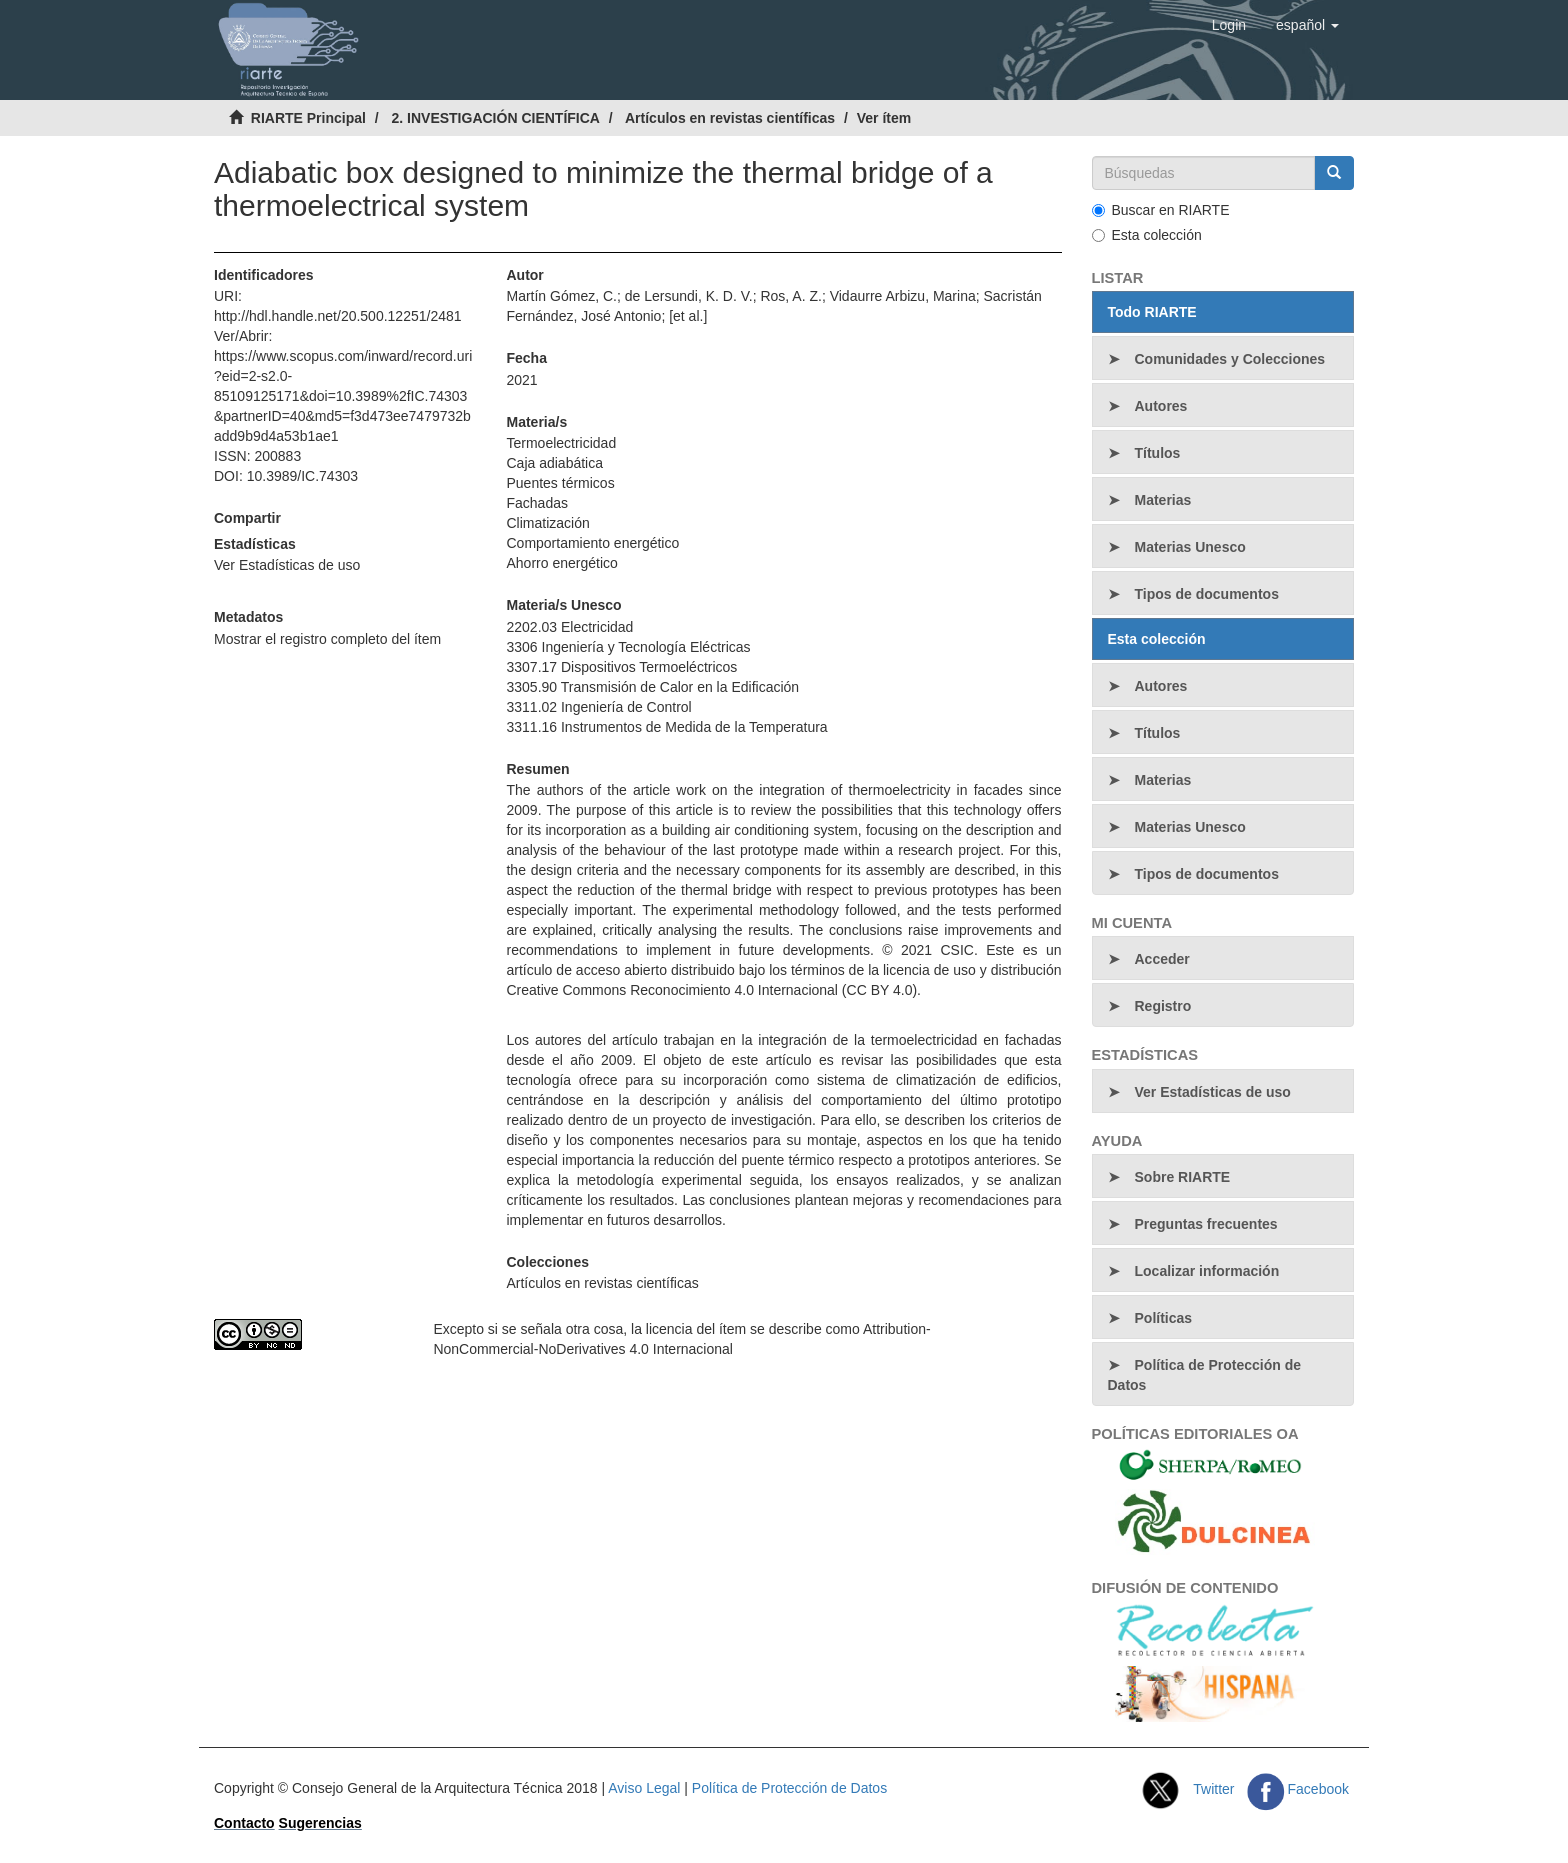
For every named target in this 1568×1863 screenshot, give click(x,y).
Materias (1163, 500)
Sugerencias (320, 1823)
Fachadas (536, 503)
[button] (1307, 25)
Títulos (1158, 453)
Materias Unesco (1190, 547)
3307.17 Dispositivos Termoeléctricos (621, 667)
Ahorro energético (561, 563)
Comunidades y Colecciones (1230, 359)
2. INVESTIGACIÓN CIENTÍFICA (495, 118)
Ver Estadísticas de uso (287, 565)
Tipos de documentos (1207, 594)
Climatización (547, 523)
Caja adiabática (554, 463)
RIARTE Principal (308, 118)
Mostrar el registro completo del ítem (327, 639)
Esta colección (1147, 235)
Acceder (1162, 959)
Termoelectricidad (561, 443)
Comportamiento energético (592, 543)
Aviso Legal (644, 1788)
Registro (1163, 1006)
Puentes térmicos (560, 483)
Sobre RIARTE (1183, 1177)
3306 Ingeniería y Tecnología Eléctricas (628, 647)
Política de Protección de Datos (1205, 1375)
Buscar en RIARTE (1161, 210)
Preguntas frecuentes (1206, 1224)
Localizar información (1207, 1271)
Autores (1161, 406)
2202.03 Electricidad (569, 627)
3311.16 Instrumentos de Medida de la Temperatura (666, 727)
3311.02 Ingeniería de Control (598, 707)
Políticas (1164, 1318)
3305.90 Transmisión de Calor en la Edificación (652, 687)
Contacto (244, 1823)
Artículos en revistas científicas (730, 118)
